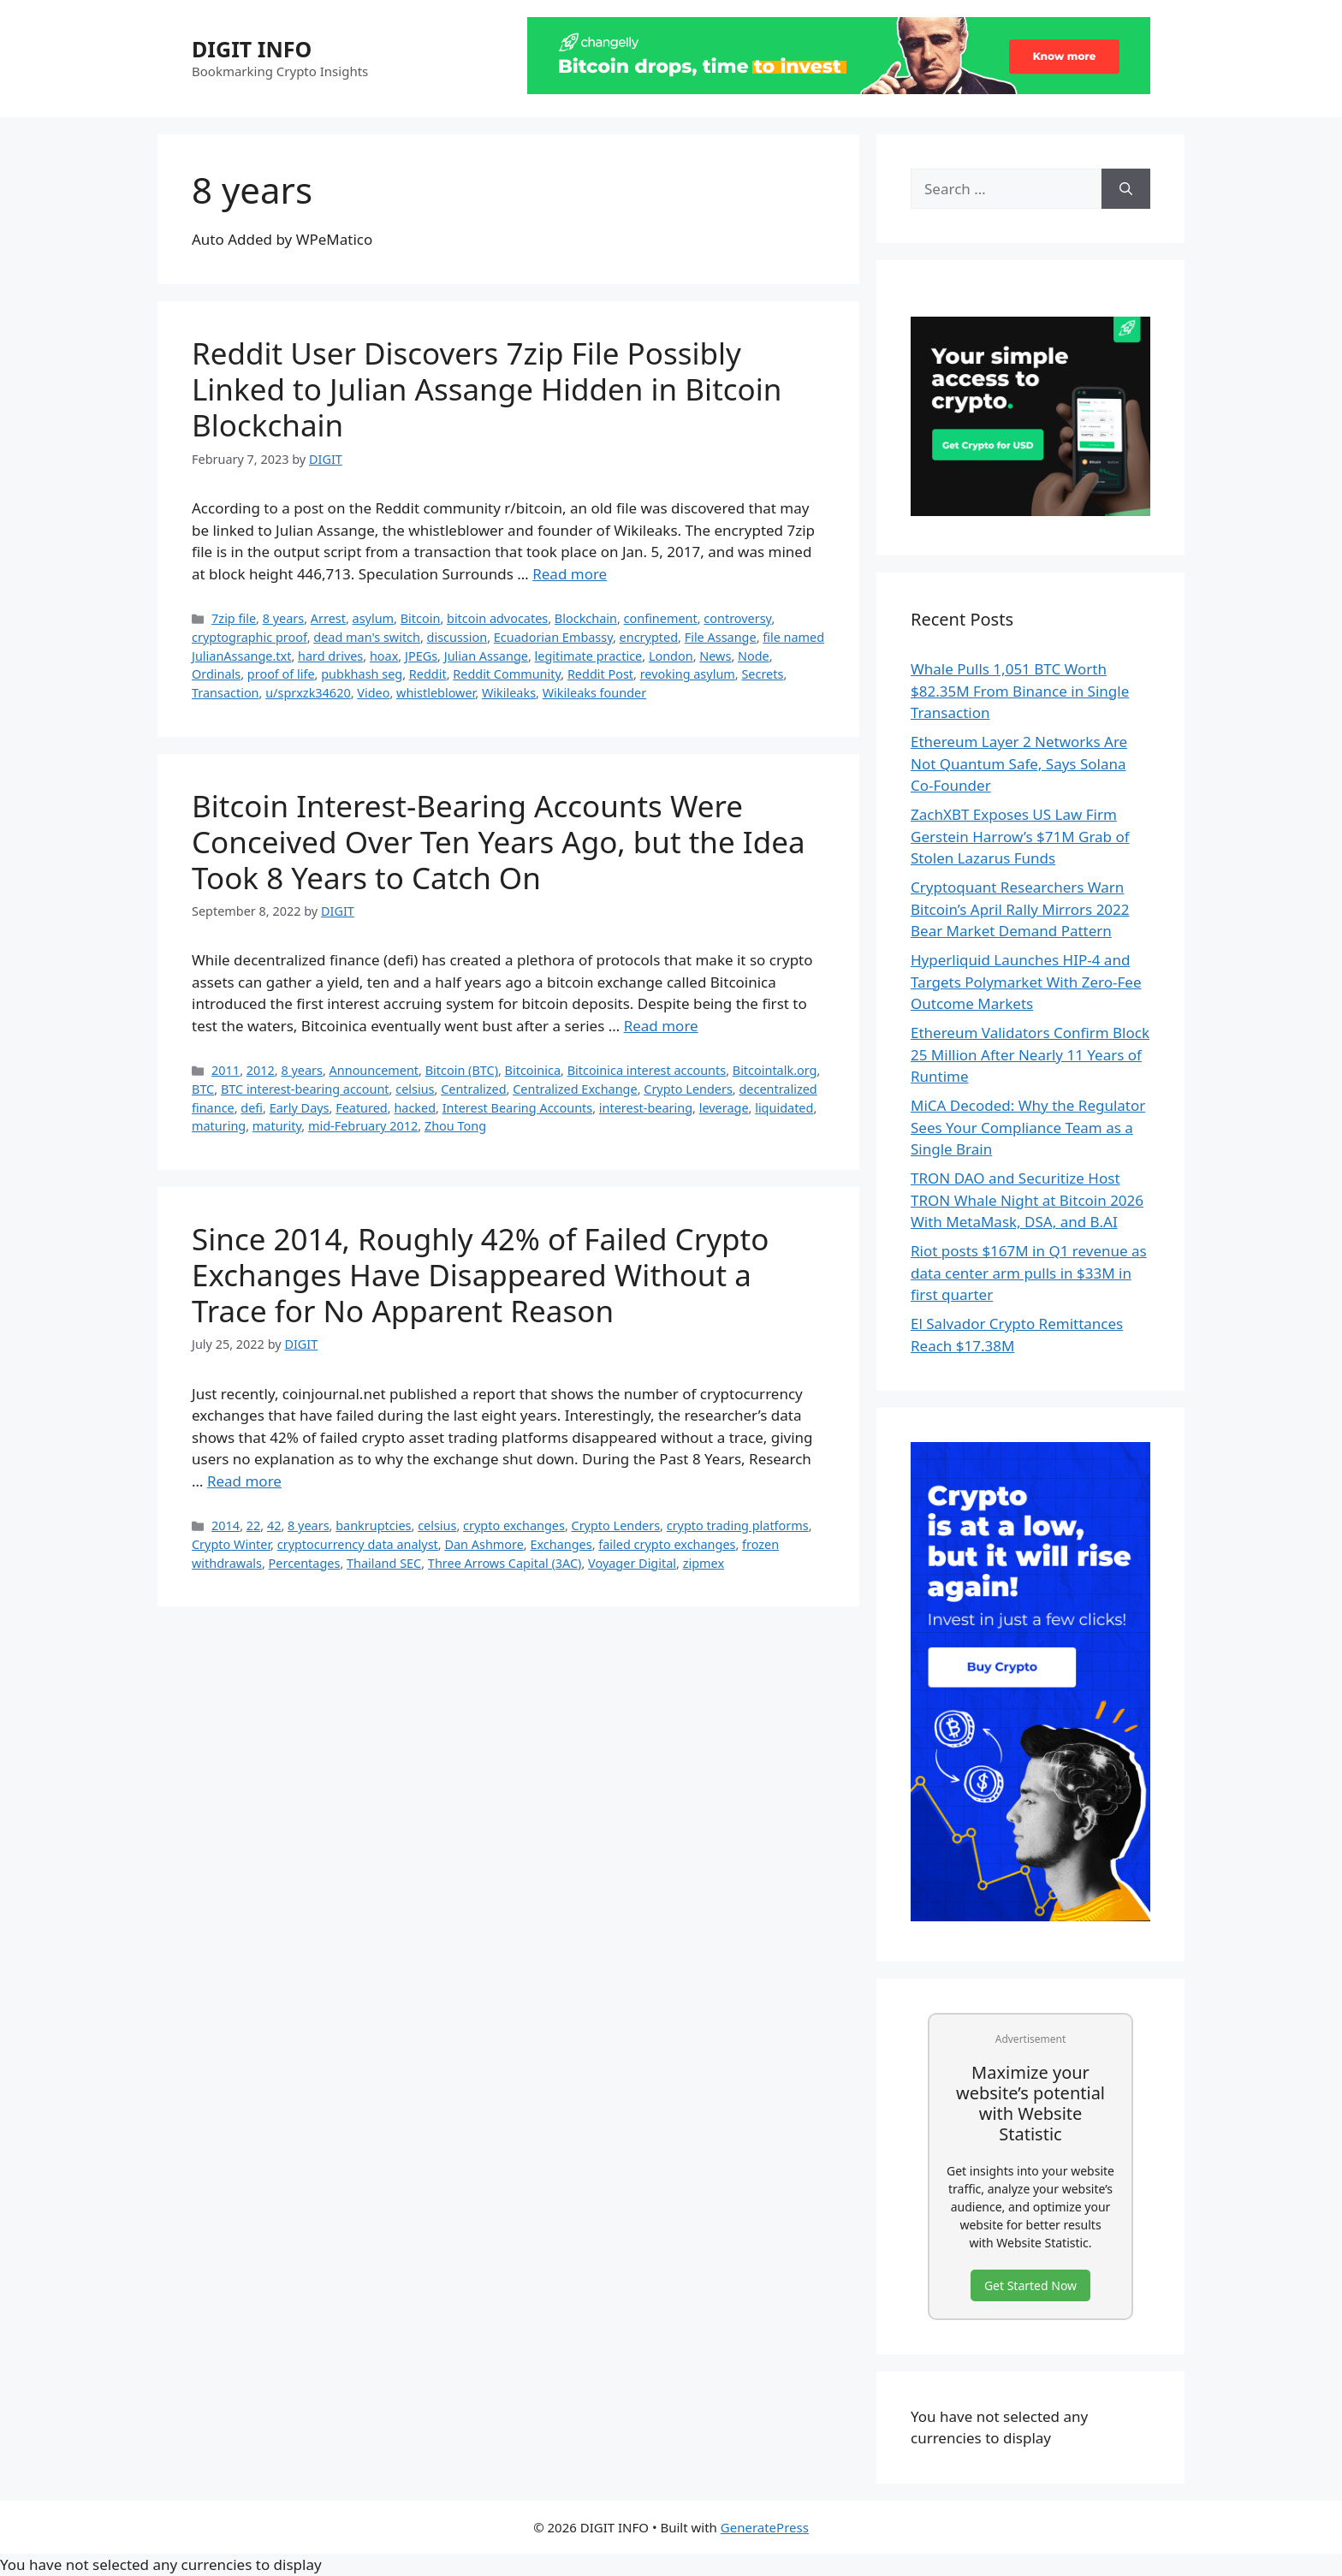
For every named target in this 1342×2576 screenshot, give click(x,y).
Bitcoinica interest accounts (647, 1070)
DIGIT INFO (252, 48)
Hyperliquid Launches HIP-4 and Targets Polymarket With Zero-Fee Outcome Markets (1026, 981)
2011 (225, 1070)
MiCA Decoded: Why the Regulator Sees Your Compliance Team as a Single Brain (1028, 1127)
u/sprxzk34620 (307, 693)
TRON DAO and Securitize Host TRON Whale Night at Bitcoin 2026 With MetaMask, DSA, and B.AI (1027, 1200)
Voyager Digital (632, 1563)
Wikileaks (509, 693)
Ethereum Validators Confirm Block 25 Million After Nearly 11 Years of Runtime (1030, 1054)
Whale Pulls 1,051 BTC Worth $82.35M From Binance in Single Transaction (1020, 690)
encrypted (649, 637)
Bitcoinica (533, 1070)
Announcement (374, 1070)
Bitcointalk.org (775, 1070)
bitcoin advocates (497, 618)
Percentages (305, 1563)
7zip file (233, 618)
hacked (415, 1108)
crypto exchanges (514, 1525)
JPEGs (421, 656)
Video (373, 693)
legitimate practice (589, 656)
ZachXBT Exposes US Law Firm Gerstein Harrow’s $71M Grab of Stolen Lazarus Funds (1020, 836)
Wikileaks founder (594, 693)
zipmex (703, 1563)
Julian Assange (486, 656)
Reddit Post (600, 674)
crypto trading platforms (738, 1525)
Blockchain (586, 618)
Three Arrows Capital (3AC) (505, 1563)
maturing (219, 1126)
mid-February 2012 (363, 1126)
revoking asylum (687, 674)
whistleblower (435, 693)
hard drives (330, 656)
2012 (260, 1070)
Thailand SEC (384, 1563)
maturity (276, 1126)
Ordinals (216, 674)
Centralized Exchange (575, 1089)
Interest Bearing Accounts (517, 1108)
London (671, 656)
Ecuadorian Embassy (553, 637)
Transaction (225, 693)
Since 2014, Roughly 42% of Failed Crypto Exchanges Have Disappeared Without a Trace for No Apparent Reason (480, 1275)
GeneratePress (765, 2527)
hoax (384, 656)
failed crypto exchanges (666, 1544)
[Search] (1126, 189)
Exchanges (560, 1544)
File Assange (721, 637)
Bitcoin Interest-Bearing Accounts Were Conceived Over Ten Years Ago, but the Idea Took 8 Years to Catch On (498, 842)
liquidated (784, 1108)
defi (251, 1108)
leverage (724, 1108)
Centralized (473, 1089)
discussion (457, 637)
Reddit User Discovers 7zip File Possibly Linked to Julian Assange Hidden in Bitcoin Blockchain (486, 389)
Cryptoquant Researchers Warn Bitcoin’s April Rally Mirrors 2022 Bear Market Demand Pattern (1020, 909)
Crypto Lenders (688, 1089)
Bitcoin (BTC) (461, 1070)
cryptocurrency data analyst (357, 1544)
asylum (374, 618)
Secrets (762, 674)
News (715, 656)
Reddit (428, 674)
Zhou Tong (455, 1126)
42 (274, 1525)
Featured (362, 1108)
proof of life (281, 674)
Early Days (300, 1108)
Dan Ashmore (483, 1544)
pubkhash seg (361, 674)
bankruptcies (373, 1525)
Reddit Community (507, 674)
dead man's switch (366, 637)
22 (253, 1525)
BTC (203, 1089)
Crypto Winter (231, 1544)
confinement (661, 618)
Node (753, 656)
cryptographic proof (249, 637)
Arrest (328, 618)
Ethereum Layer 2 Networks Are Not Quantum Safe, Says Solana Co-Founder (1019, 763)
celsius (414, 1089)
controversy (737, 618)
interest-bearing (645, 1108)
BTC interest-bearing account (305, 1089)
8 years (284, 618)
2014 (225, 1525)
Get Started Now (1030, 2285)
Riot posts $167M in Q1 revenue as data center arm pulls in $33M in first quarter (1029, 1272)
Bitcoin (421, 618)
